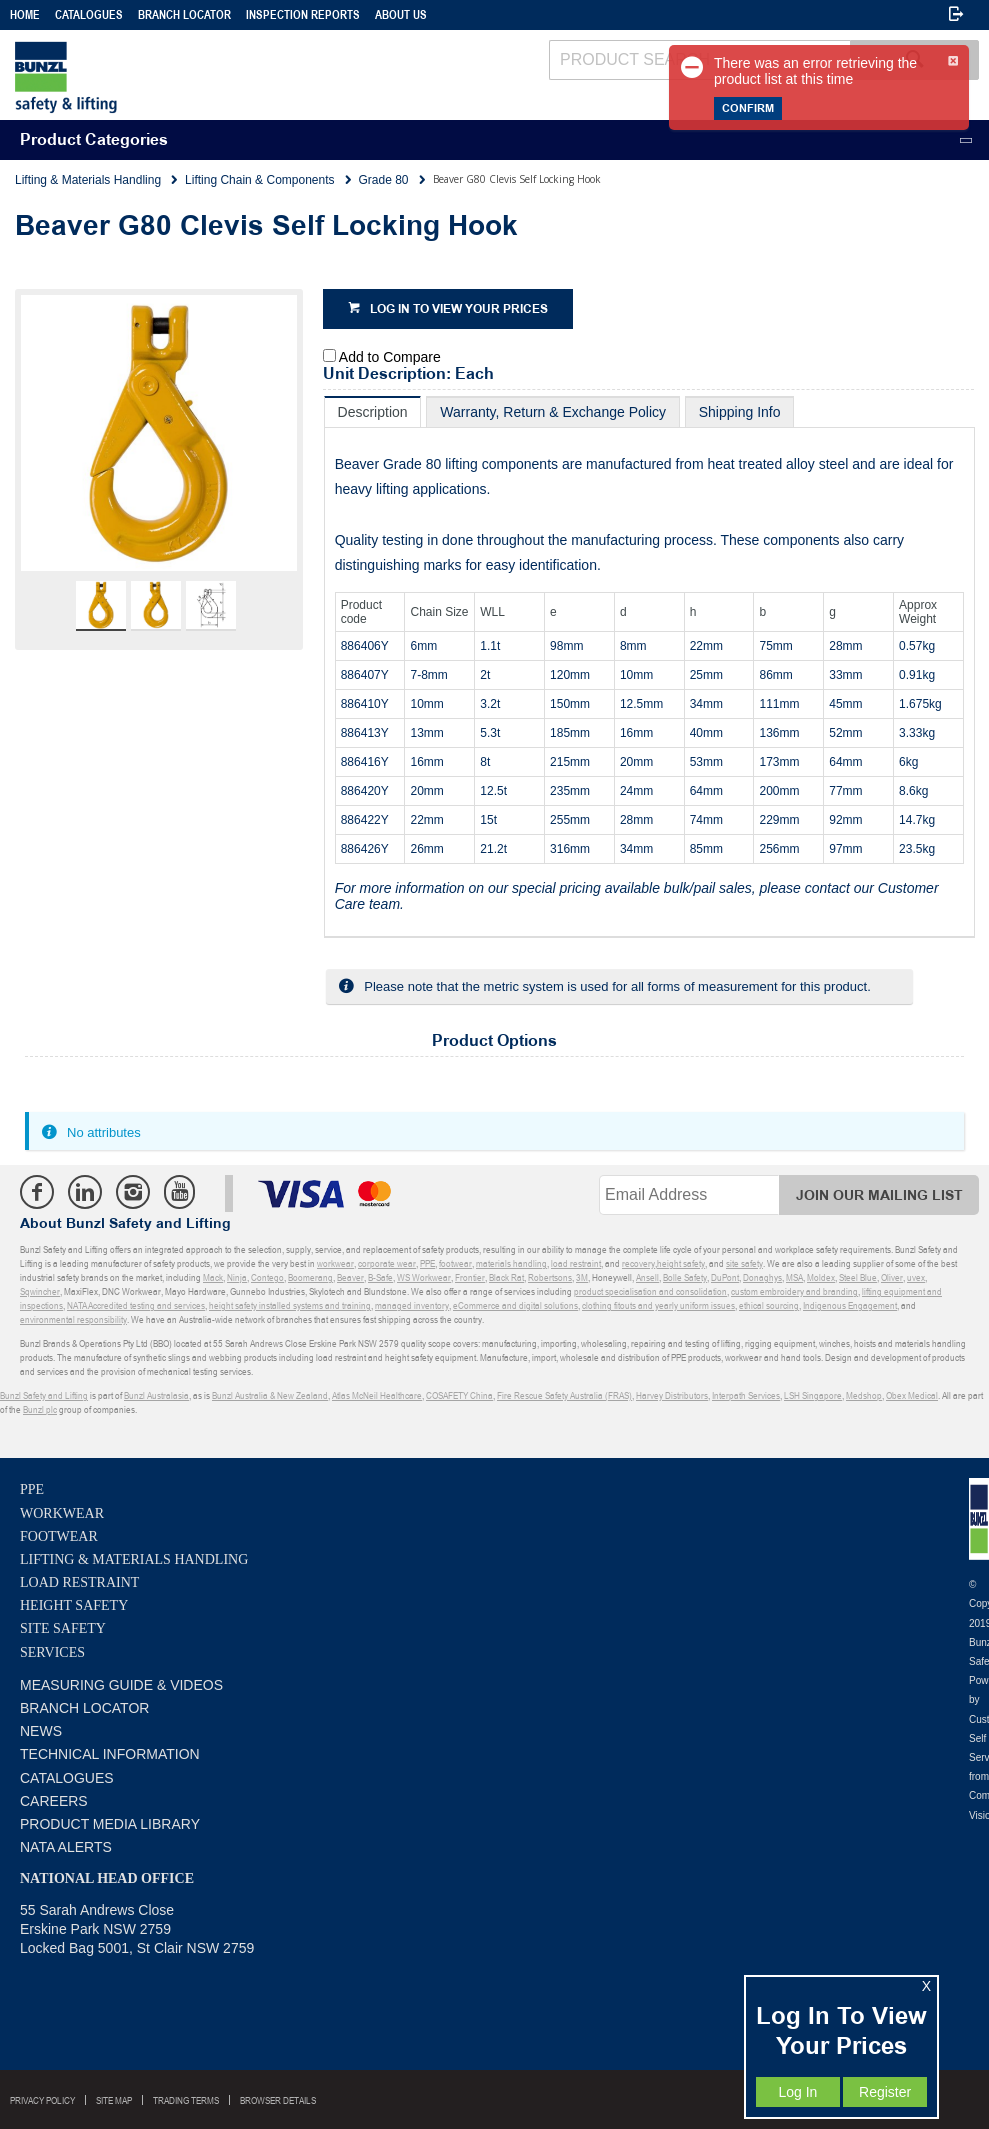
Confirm (748, 108)
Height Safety (74, 1605)
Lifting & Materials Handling (134, 1559)
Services (52, 1652)
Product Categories (94, 140)
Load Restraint (79, 1582)
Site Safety (63, 1628)
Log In (797, 2092)
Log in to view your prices (459, 309)
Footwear (59, 1536)
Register (885, 2092)
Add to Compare (390, 357)
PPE (32, 1489)
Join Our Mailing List (879, 1195)
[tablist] (649, 667)
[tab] (373, 411)
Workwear (62, 1513)
